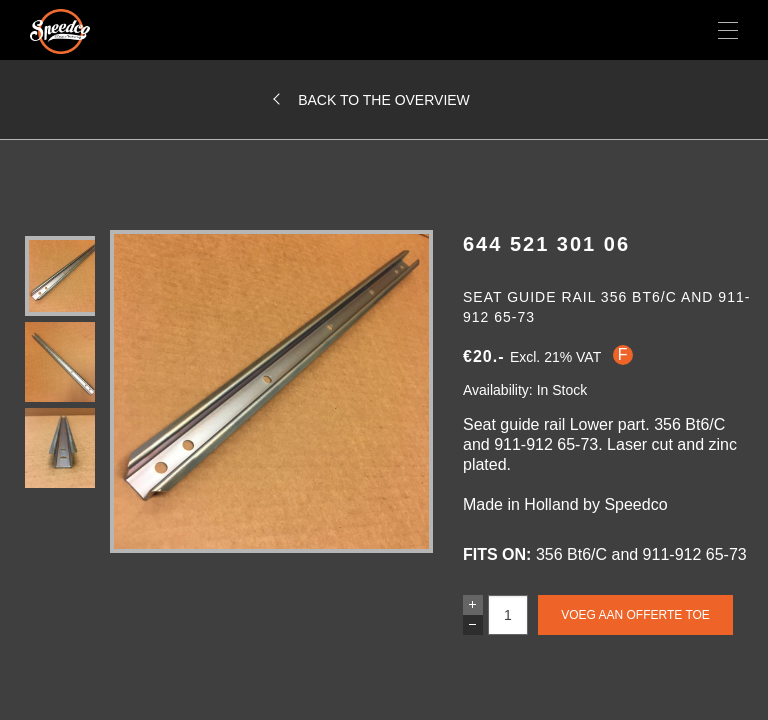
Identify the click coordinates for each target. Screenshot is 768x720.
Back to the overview (384, 100)
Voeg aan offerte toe (635, 615)
